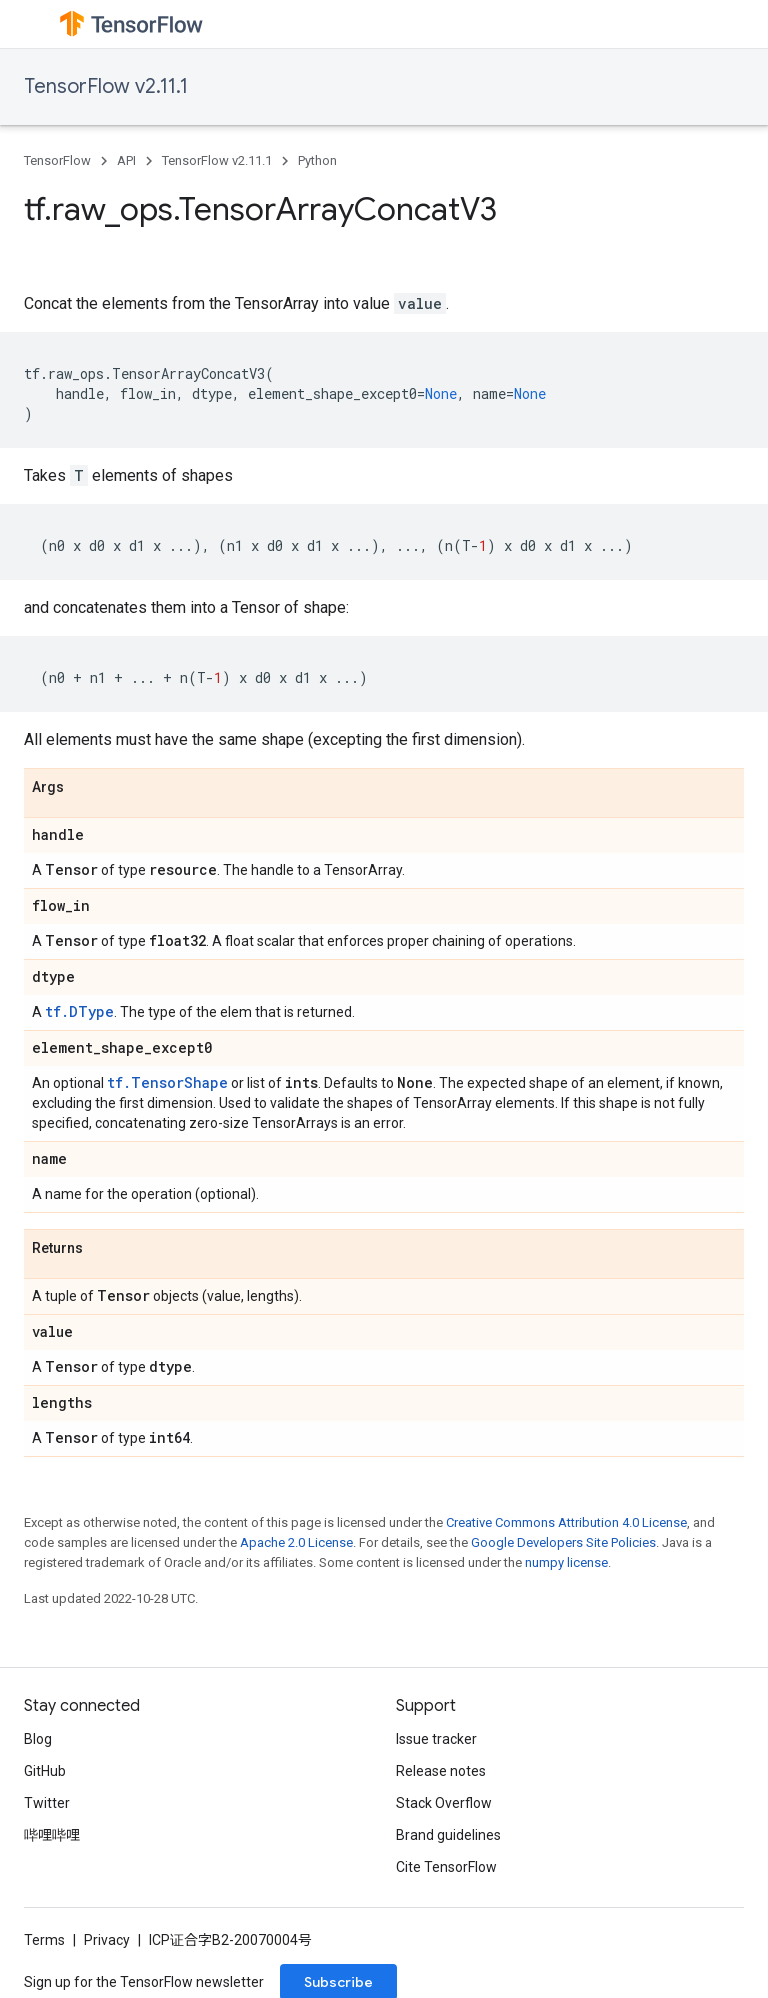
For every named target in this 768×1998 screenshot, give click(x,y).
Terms (44, 1940)
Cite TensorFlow (446, 1867)
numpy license (566, 1562)
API (126, 160)
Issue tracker (436, 1739)
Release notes (441, 1771)
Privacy (107, 1940)
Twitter (47, 1803)
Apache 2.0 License (296, 1542)
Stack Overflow (444, 1803)
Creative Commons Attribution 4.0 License (566, 1522)
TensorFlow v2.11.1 (106, 86)
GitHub (45, 1771)
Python (317, 160)
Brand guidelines (448, 1835)
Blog (38, 1739)
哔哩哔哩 (52, 1835)
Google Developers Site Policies (563, 1542)
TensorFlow (57, 160)
